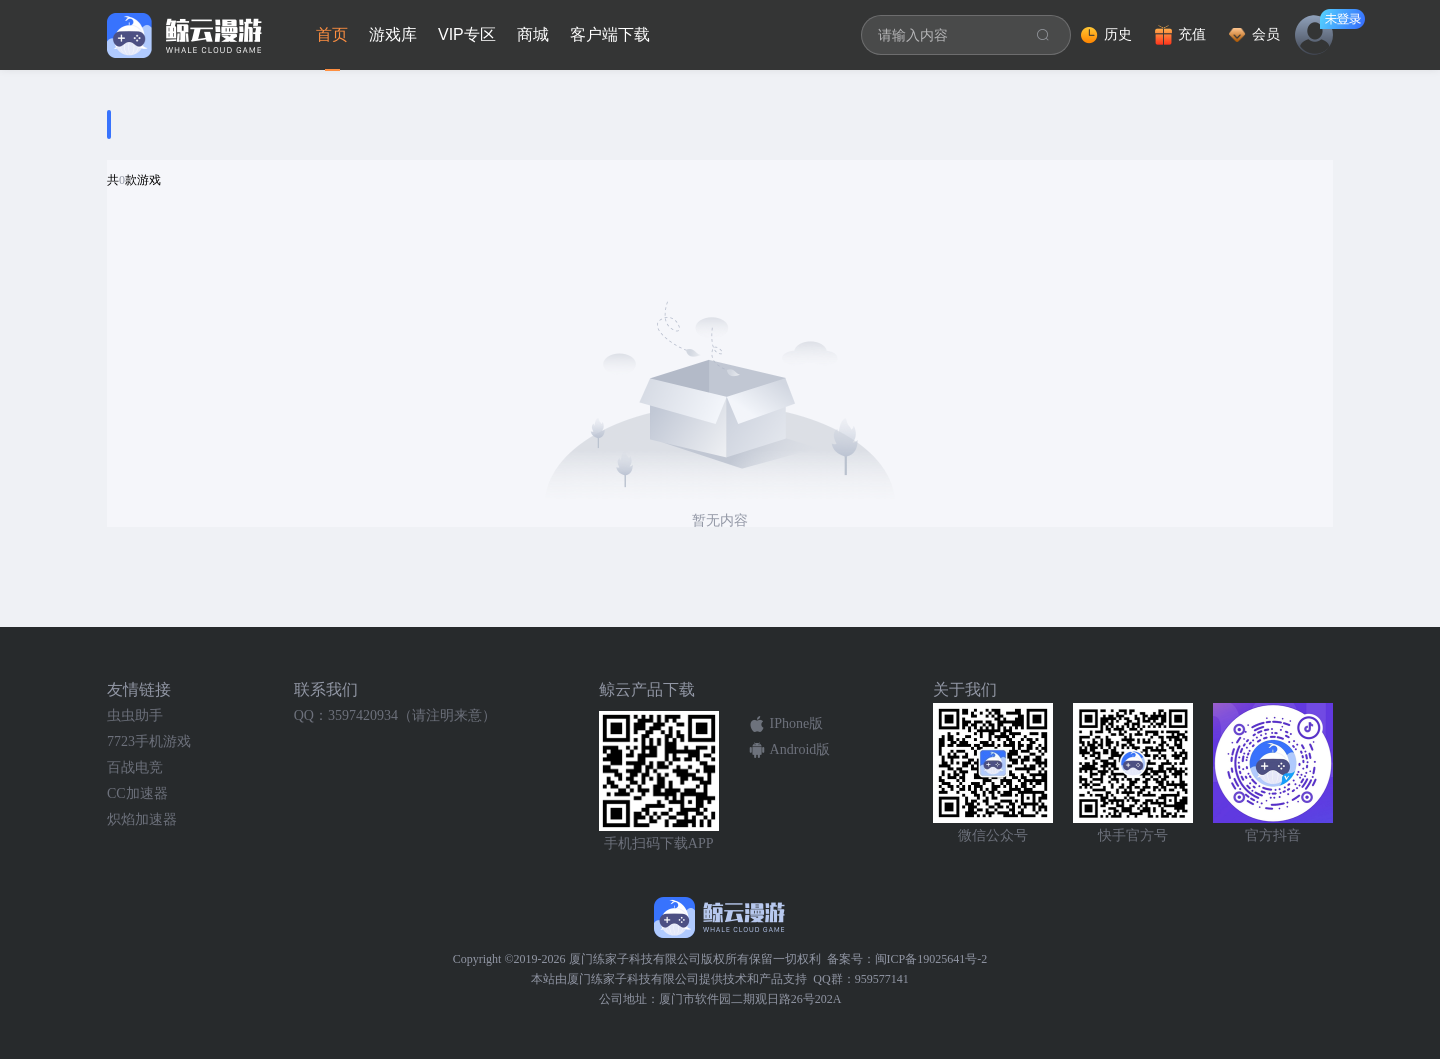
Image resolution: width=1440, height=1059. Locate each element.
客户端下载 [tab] (610, 34)
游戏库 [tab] (393, 34)
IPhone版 (797, 723)
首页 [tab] (332, 34)
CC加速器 (137, 793)
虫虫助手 (135, 715)
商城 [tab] (533, 34)
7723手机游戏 (149, 741)
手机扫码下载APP (659, 843)
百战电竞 (135, 767)
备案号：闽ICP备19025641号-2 (907, 959)
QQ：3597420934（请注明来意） (395, 715)
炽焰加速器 (142, 819)
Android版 (800, 749)
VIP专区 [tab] (467, 34)
